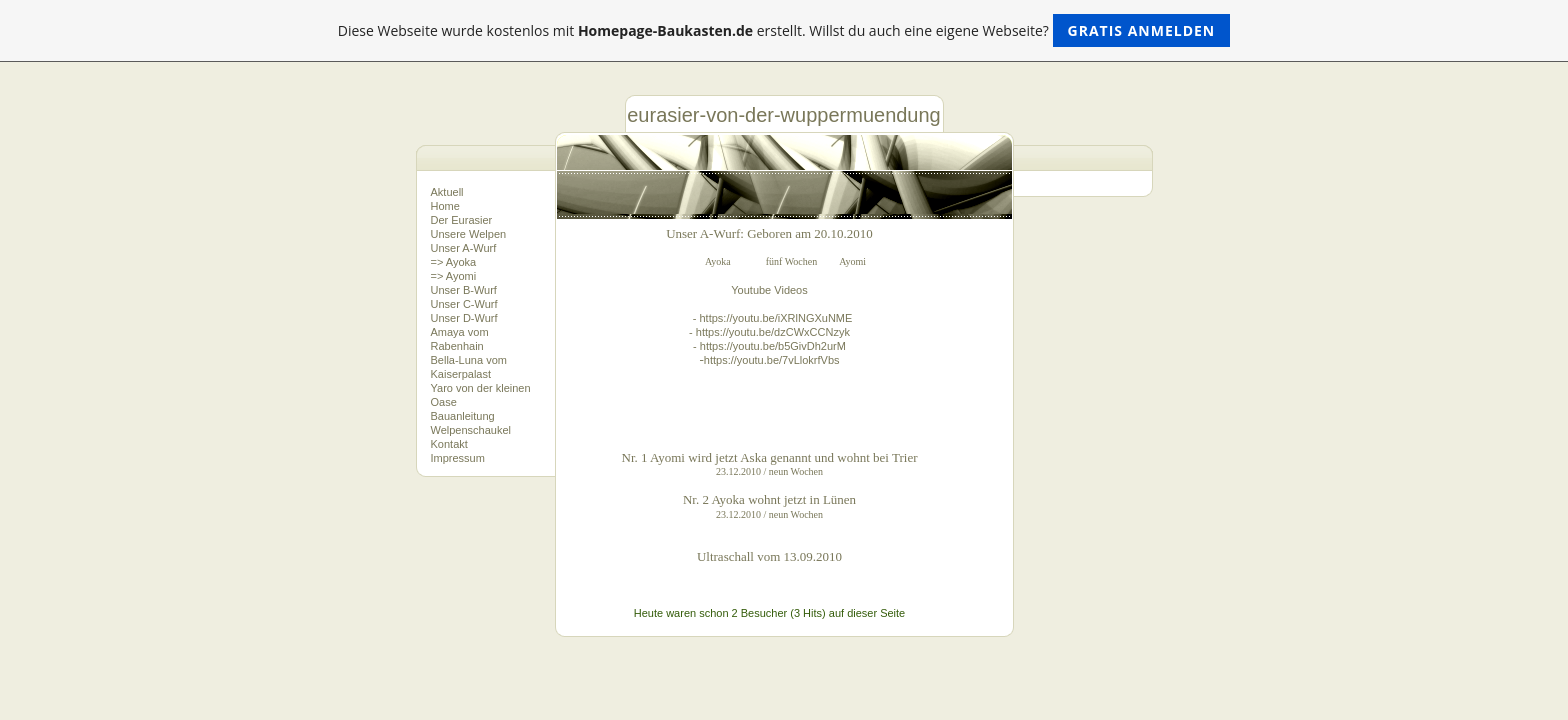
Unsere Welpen (469, 234)
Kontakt (449, 444)
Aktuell (447, 192)
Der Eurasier (462, 220)
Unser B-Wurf (464, 290)
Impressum (458, 458)
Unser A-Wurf (464, 248)
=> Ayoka (454, 262)
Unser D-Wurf (464, 318)
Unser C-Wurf (464, 304)
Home (445, 206)
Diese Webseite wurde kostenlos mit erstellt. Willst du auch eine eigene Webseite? (784, 30)
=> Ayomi (454, 276)
